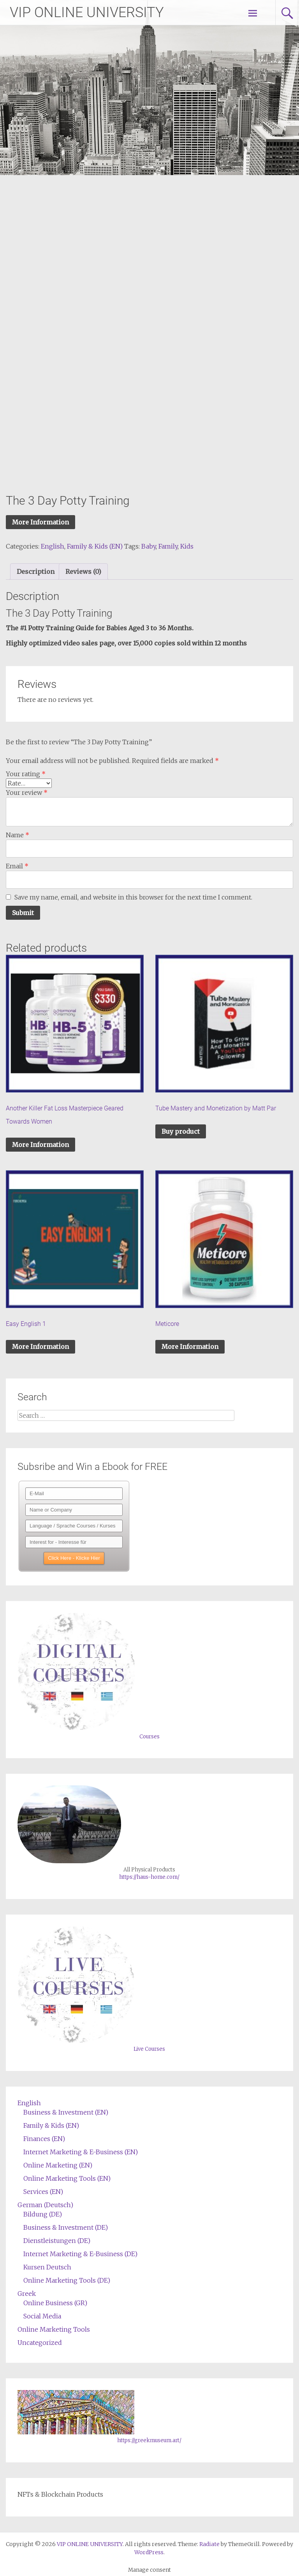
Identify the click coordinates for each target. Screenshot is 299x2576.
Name (17, 835)
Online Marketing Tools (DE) (66, 2280)
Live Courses (149, 2049)
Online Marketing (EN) (57, 2165)
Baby (148, 546)
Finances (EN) (44, 2139)
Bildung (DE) (42, 2214)
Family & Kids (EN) (95, 546)
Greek (27, 2293)
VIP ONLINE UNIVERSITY (87, 12)
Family (168, 546)
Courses (149, 1736)
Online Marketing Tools (54, 2329)
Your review (26, 792)
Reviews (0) (83, 571)
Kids (186, 546)
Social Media (42, 2316)
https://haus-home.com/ (149, 1877)
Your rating (26, 774)
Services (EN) (43, 2191)
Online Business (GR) (55, 2303)
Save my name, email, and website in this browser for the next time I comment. (133, 897)
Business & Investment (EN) (65, 2112)
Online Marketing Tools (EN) (67, 2178)
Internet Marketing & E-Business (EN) (80, 2152)
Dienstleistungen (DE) (56, 2241)
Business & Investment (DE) (65, 2227)
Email (17, 866)
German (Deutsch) (45, 2205)
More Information (40, 522)
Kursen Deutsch (47, 2267)
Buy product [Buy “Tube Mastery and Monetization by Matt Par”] (181, 1131)
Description (36, 571)
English (52, 546)
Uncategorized (40, 2342)
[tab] (35, 571)
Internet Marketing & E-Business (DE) (80, 2254)
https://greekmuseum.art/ (149, 2440)
